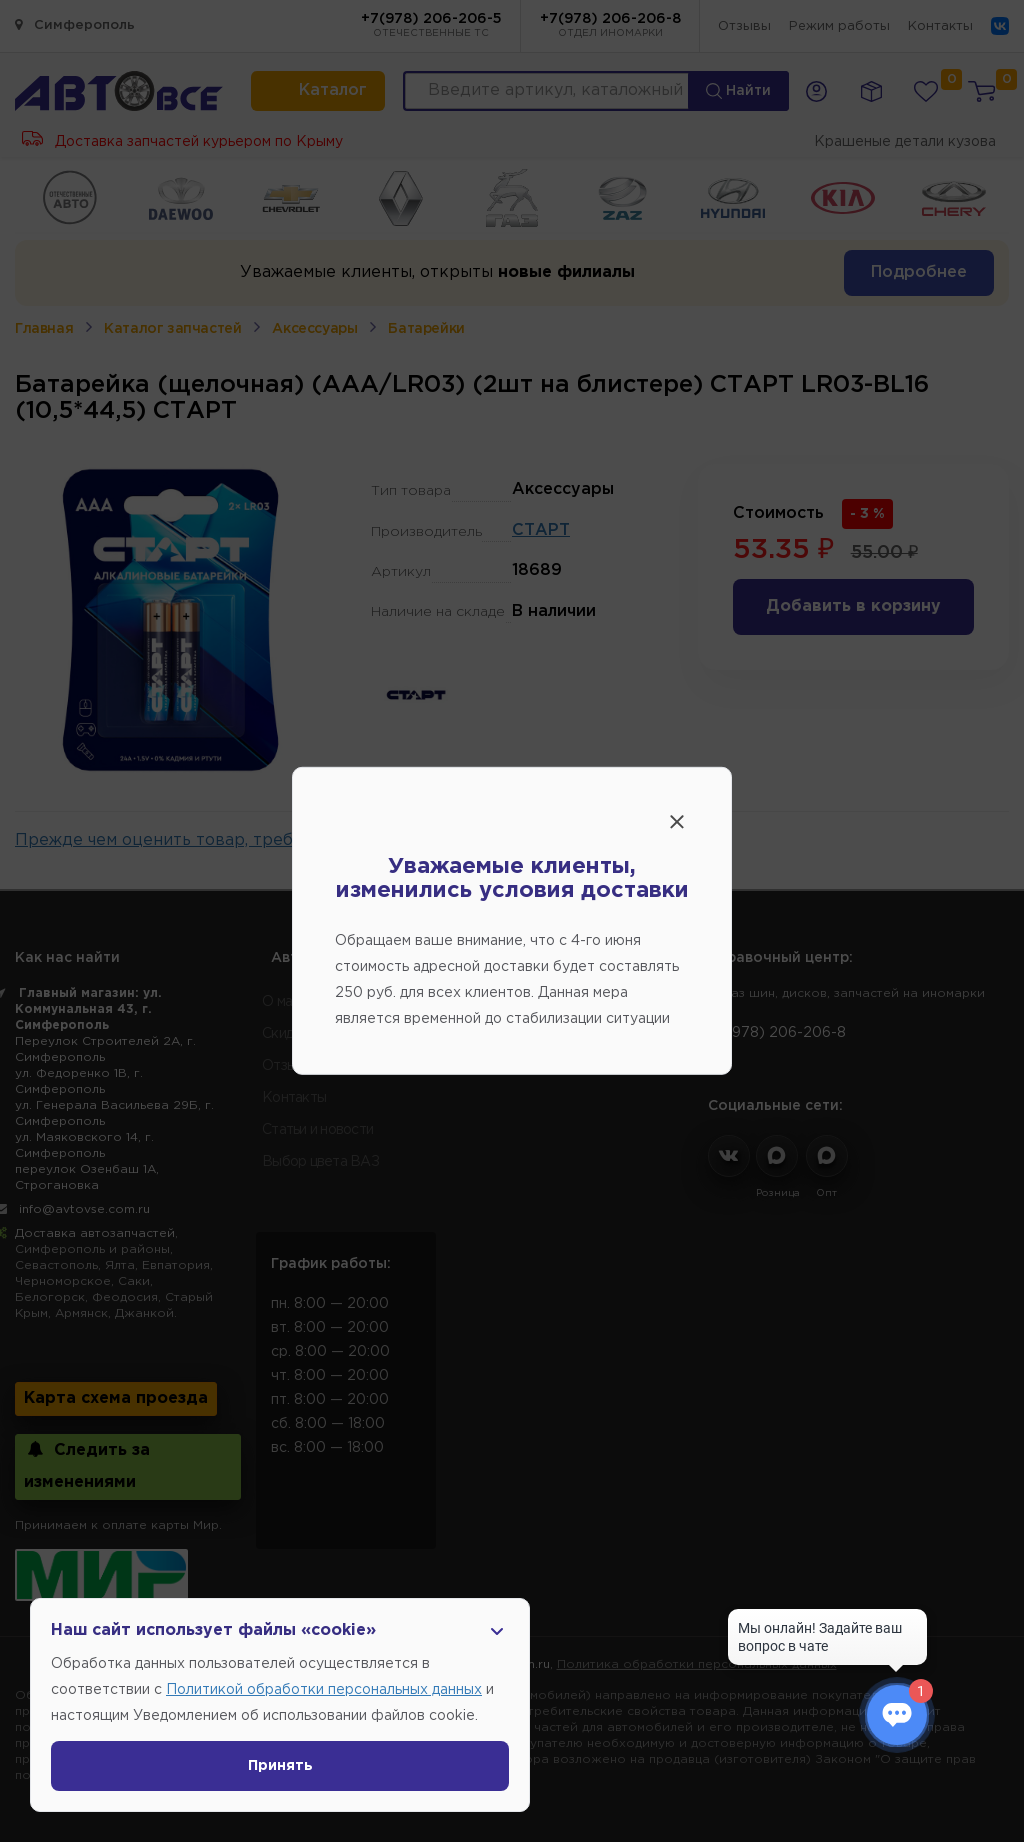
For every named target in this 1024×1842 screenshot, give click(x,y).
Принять (280, 1766)
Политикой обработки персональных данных (324, 1690)
